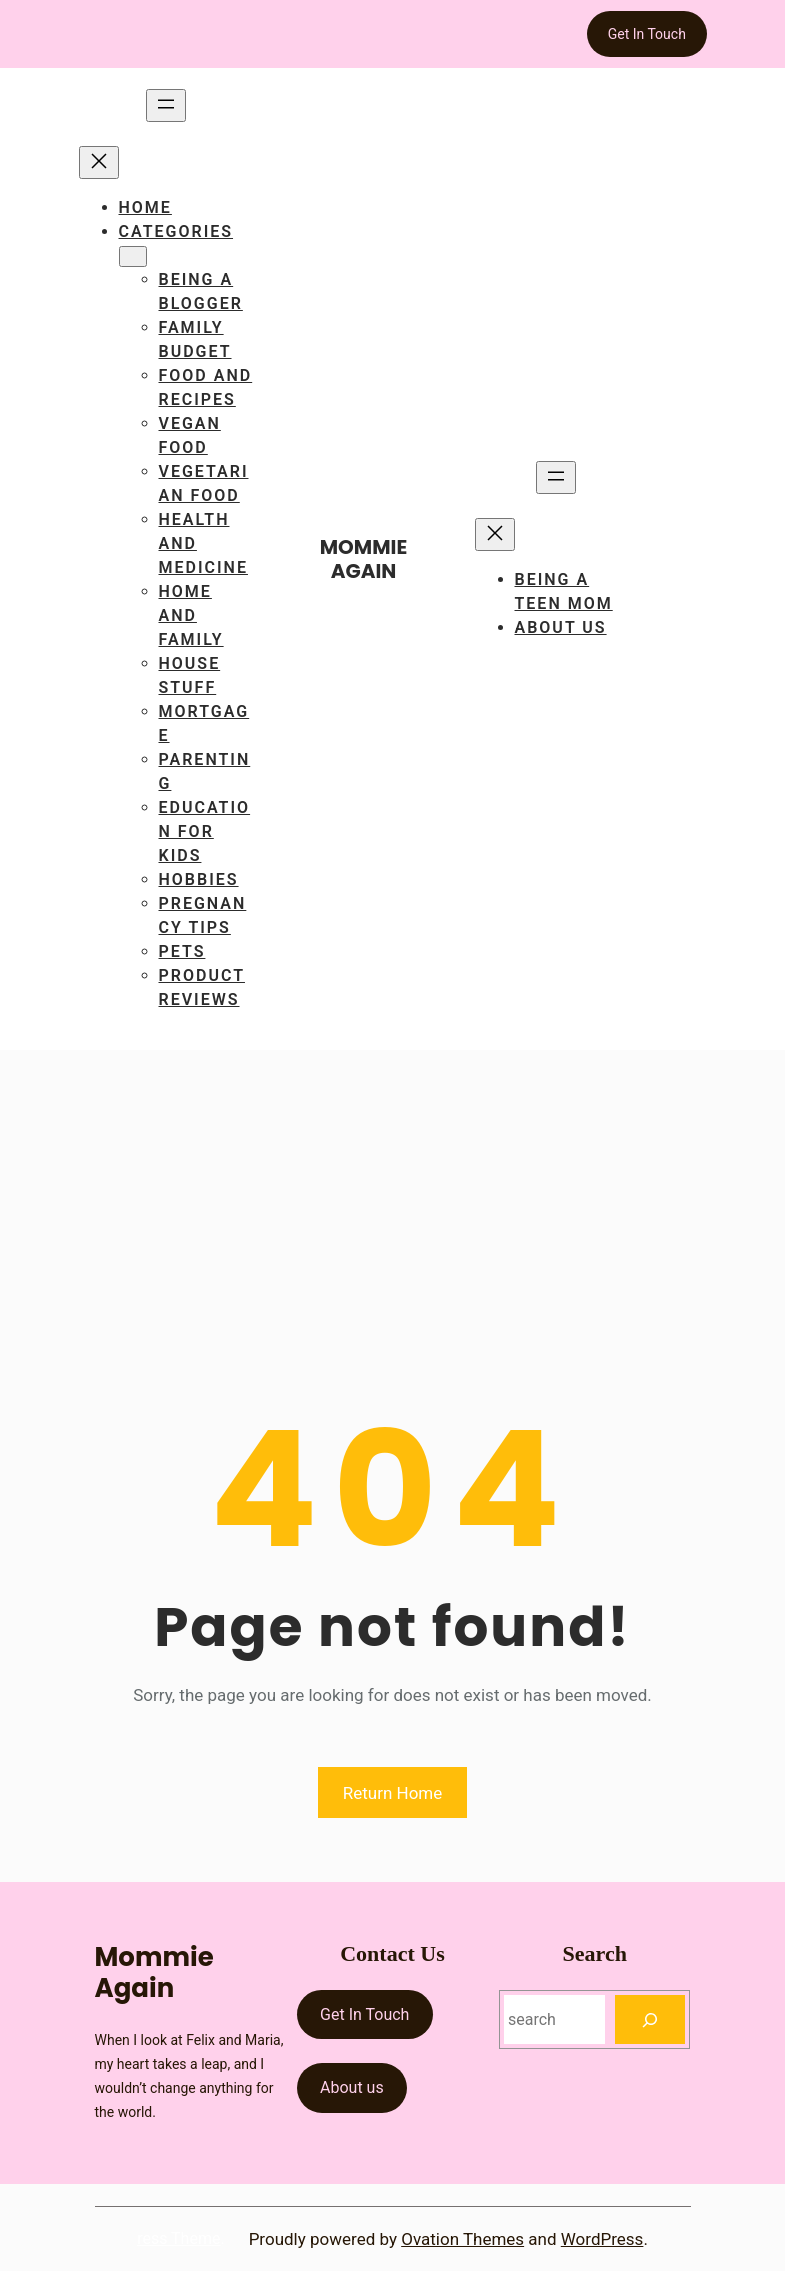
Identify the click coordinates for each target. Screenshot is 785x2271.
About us (352, 2087)
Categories (176, 231)
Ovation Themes (462, 2239)
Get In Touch (647, 34)
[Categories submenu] (133, 256)
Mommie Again (364, 559)
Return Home (393, 1793)
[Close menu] (99, 162)
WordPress (602, 2239)
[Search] (650, 2019)
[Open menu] (166, 105)
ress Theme (178, 2238)
